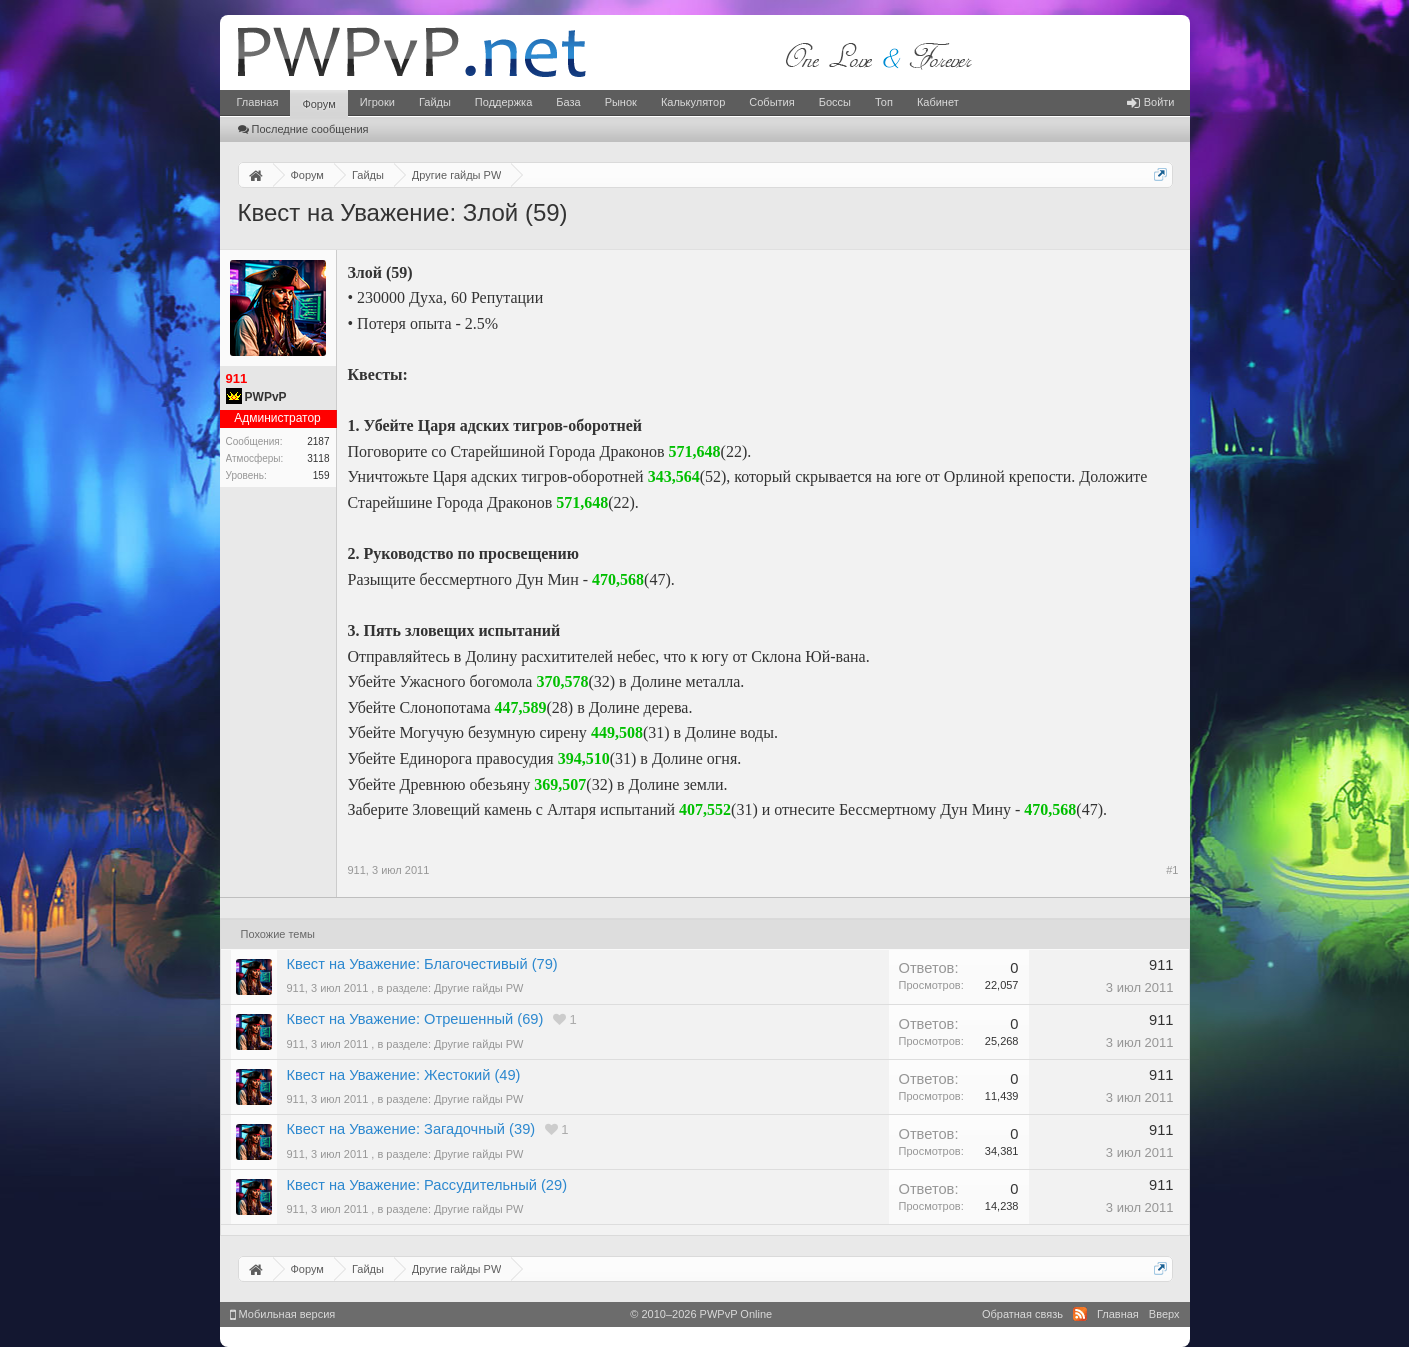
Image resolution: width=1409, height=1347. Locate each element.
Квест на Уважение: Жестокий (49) (404, 1075)
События (771, 102)
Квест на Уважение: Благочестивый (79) (422, 964)
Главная (258, 102)
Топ (884, 102)
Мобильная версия (283, 1314)
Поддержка (503, 102)
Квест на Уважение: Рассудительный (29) (427, 1185)
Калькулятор (693, 102)
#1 (1172, 870)
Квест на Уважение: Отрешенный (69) (415, 1019)
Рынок (621, 102)
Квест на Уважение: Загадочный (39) (411, 1129)
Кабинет (938, 102)
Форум (318, 104)
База (568, 102)
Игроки (377, 102)
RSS (1080, 1314)
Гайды (435, 102)
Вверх (1164, 1314)
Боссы (835, 102)
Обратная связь (1022, 1314)
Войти (1151, 102)
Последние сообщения (303, 129)
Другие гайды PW (478, 988)
